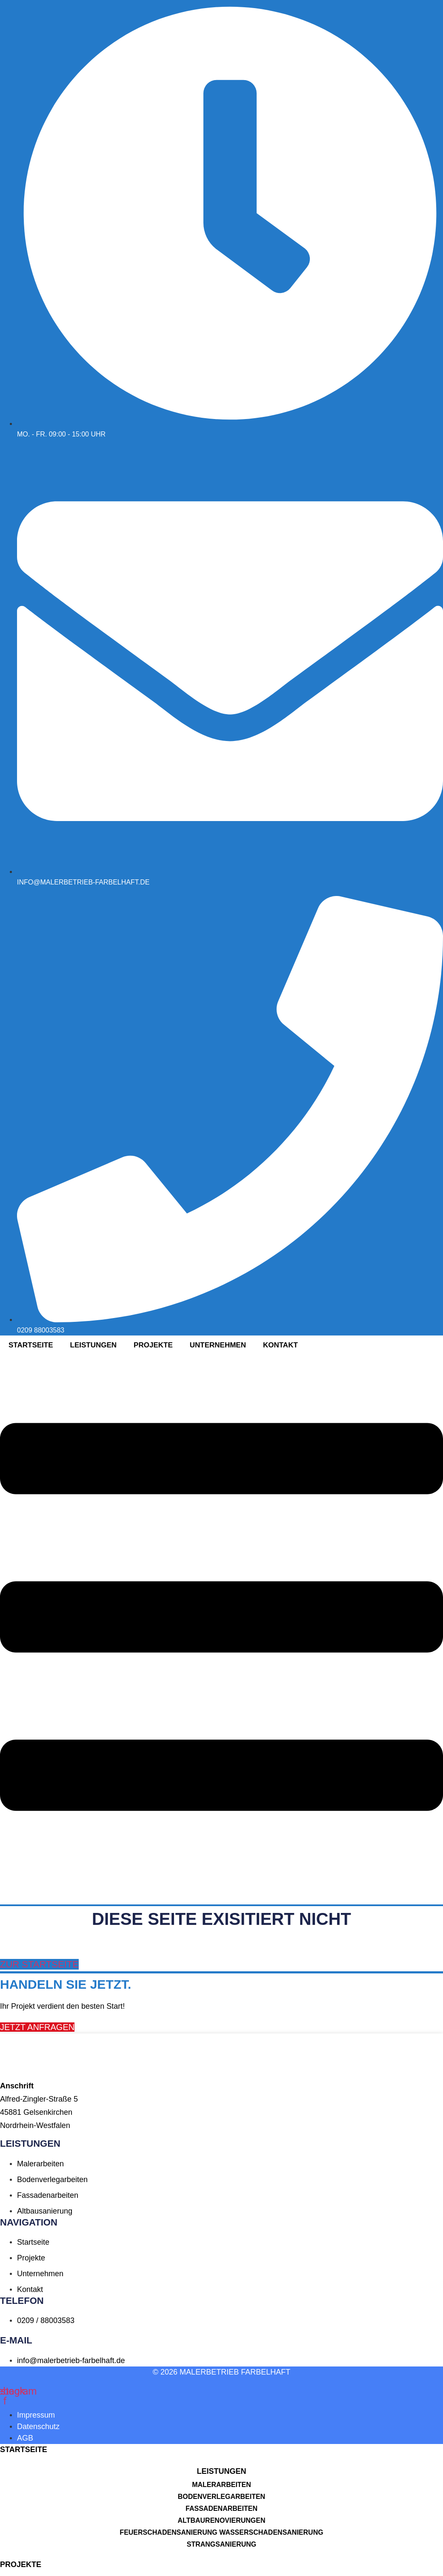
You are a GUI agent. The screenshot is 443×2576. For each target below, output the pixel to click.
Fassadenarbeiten (221, 2508)
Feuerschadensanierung (168, 2532)
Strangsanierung (222, 2544)
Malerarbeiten (221, 2484)
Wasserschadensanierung (271, 2532)
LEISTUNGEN (221, 2471)
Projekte (153, 1345)
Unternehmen (218, 1345)
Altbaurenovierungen (222, 2520)
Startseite (31, 1345)
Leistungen (93, 1345)
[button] (221, 2471)
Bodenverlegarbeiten (221, 2496)
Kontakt (280, 1345)
